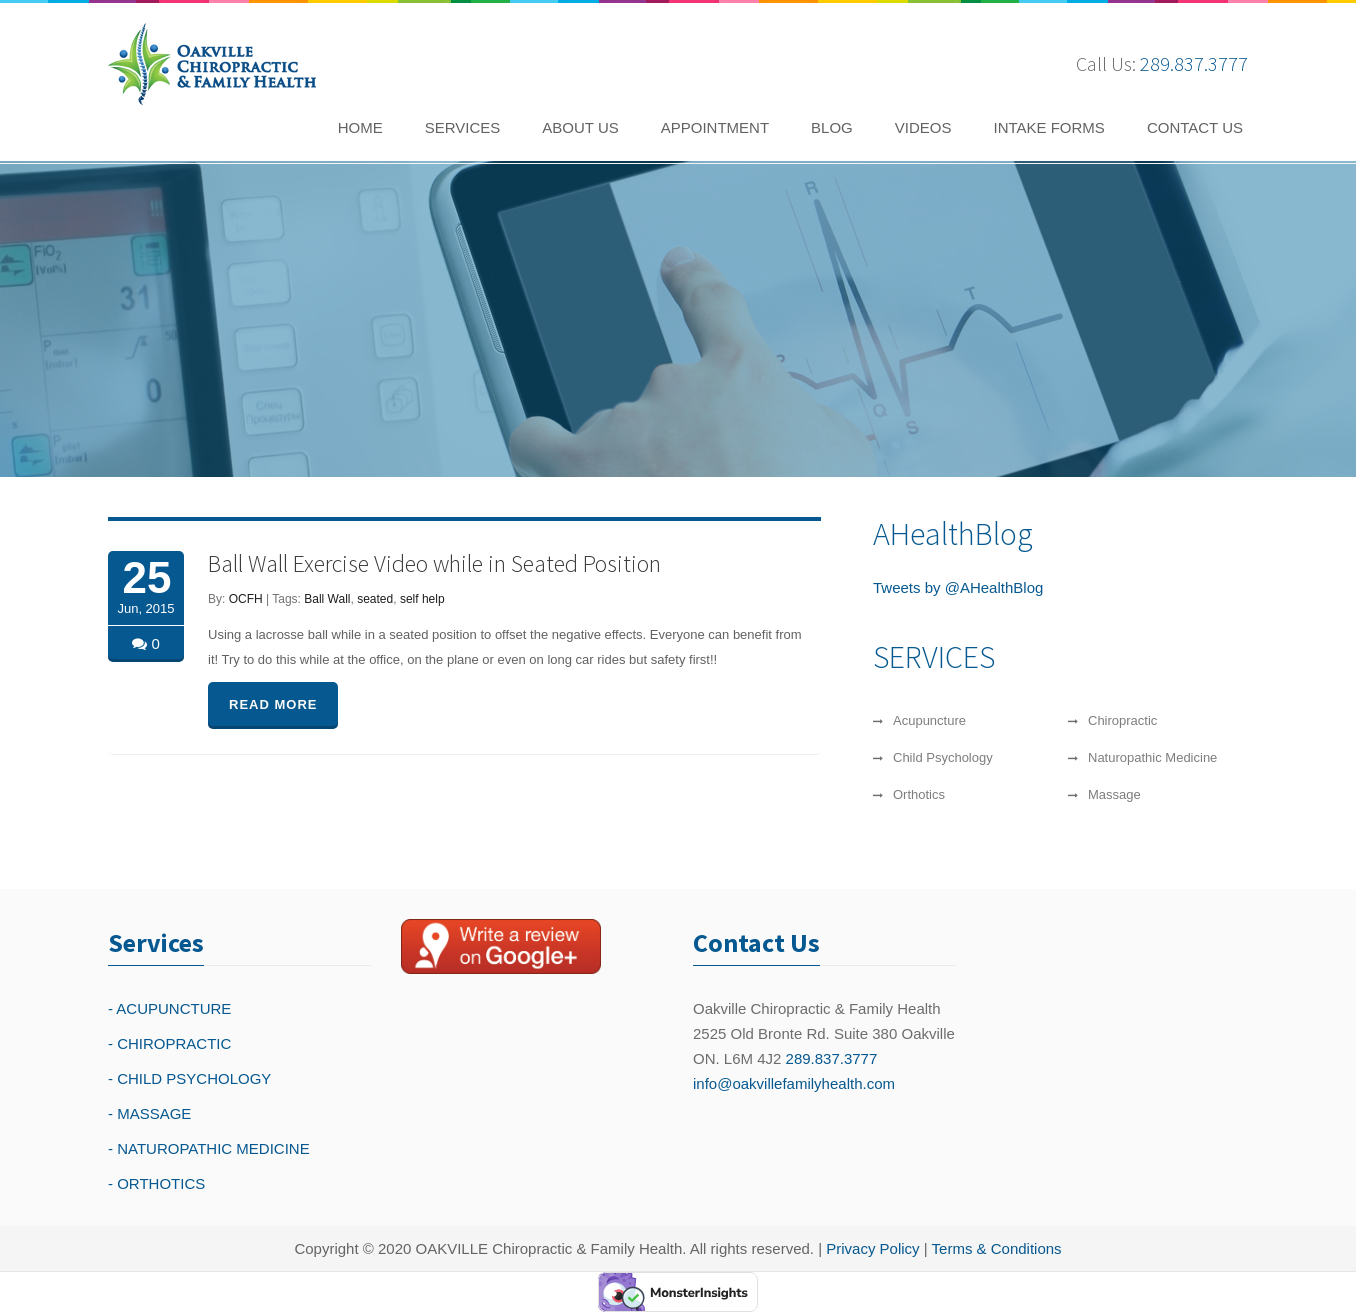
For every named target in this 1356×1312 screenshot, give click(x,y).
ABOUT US (580, 127)
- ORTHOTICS (156, 1183)
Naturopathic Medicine (1152, 757)
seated (375, 599)
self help (422, 599)
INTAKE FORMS (1048, 127)
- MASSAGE (149, 1113)
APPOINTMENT (715, 127)
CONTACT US (1195, 127)
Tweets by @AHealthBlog (958, 587)
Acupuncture (929, 720)
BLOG (832, 127)
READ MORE (273, 704)
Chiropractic (1122, 720)
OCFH (246, 599)
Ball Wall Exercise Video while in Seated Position (434, 563)
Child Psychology (943, 757)
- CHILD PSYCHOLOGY (189, 1078)
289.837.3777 (1194, 63)
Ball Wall (327, 599)
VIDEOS (923, 127)
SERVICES (463, 127)
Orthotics (919, 794)
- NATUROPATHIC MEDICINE (209, 1148)
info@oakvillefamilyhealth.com (794, 1083)
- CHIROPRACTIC (169, 1043)
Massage (1114, 794)
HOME (360, 127)
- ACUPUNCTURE (169, 1008)
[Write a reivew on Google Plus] (501, 946)
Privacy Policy (872, 1248)
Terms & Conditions (997, 1248)
